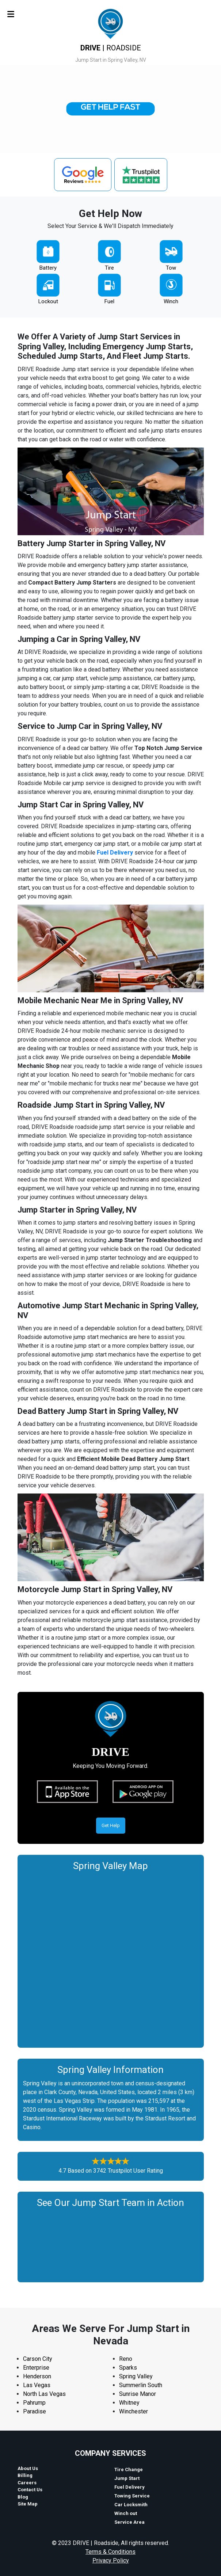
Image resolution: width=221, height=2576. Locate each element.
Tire (109, 268)
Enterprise (36, 2367)
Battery (48, 268)
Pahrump (34, 2402)
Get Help (111, 1825)
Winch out (125, 2513)
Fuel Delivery (115, 852)
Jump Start (127, 2478)
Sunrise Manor (137, 2393)
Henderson (37, 2376)
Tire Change (128, 2469)
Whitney (129, 2402)
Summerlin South (140, 2385)
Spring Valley (136, 2376)
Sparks (128, 2367)
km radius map (110, 1957)
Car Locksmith (131, 2504)
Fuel (109, 301)
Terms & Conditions (110, 2551)
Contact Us (30, 2489)
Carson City (37, 2358)
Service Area (129, 2522)
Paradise (34, 2411)
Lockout (48, 301)
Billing (25, 2475)
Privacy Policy (110, 2560)
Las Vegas (36, 2385)
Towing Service (132, 2496)
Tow (171, 268)
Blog (23, 2497)
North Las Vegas (44, 2393)
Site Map (28, 2504)
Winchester (133, 2411)
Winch (171, 301)
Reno (125, 2358)
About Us (28, 2468)
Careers (27, 2482)
